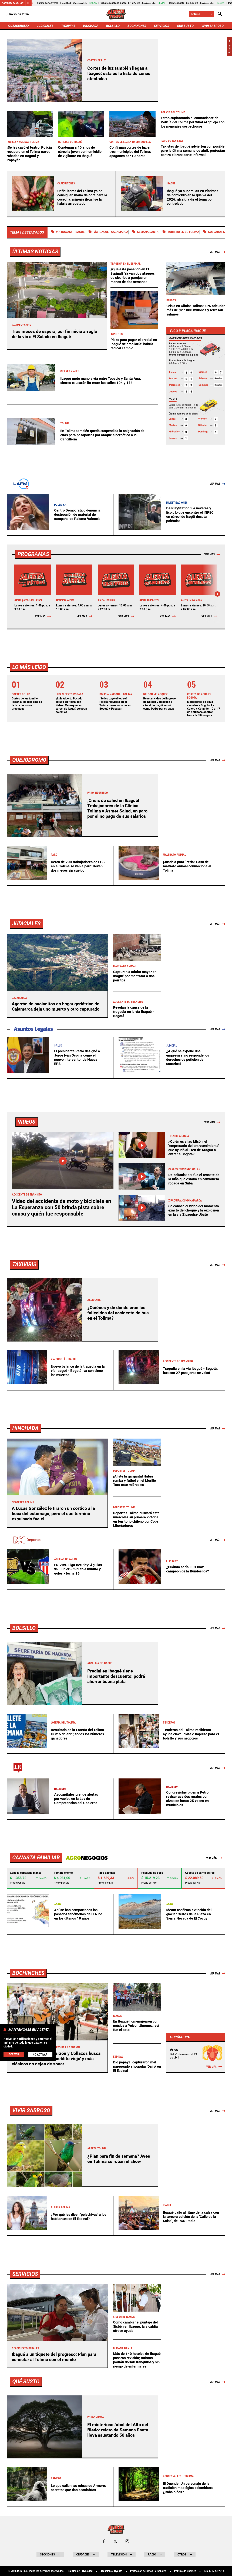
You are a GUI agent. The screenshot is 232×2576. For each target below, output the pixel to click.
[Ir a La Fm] (21, 484)
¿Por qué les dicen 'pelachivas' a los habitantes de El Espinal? (78, 2216)
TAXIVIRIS (68, 26)
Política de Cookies (185, 2571)
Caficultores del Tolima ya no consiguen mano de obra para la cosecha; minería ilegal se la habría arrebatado (82, 197)
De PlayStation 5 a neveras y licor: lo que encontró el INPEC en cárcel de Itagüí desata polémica (190, 514)
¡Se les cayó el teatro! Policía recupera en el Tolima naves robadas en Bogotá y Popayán (29, 153)
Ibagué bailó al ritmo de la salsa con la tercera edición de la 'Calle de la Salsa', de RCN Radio (191, 2216)
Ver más (218, 252)
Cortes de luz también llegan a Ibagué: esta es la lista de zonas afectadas (118, 73)
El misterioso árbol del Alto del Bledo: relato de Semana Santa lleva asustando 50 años (117, 2430)
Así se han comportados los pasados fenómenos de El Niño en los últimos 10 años (78, 1914)
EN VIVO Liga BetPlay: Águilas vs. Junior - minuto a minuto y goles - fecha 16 (78, 1569)
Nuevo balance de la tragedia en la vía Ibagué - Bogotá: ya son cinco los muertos (78, 1370)
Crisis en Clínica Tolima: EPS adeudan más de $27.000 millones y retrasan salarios (195, 310)
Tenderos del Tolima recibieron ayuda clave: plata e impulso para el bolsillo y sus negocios (191, 1734)
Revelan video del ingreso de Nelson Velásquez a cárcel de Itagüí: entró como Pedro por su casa (159, 703)
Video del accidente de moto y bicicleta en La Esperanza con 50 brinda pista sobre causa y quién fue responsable (61, 1207)
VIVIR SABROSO (212, 26)
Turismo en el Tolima (183, 232)
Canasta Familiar (12, 3)
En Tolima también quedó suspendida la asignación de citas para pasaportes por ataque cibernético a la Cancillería (102, 435)
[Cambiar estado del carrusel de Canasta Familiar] (28, 3)
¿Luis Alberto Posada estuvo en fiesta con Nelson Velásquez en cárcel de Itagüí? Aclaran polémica (71, 705)
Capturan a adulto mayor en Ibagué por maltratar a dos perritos (134, 976)
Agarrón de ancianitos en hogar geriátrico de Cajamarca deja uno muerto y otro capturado (55, 1006)
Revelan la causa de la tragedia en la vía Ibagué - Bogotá (133, 1011)
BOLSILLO (113, 26)
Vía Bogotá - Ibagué (70, 232)
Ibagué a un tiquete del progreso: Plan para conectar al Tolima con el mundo (54, 2357)
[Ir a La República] (17, 1768)
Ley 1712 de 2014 (214, 2571)
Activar (14, 2054)
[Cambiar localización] (201, 14)
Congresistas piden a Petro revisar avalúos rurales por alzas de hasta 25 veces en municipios (187, 1798)
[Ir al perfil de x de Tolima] (115, 2541)
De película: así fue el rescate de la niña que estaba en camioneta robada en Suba (193, 1179)
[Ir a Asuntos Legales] (33, 1029)
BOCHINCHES (136, 26)
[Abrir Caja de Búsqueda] (220, 14)
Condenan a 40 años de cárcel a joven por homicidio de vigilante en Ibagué (80, 151)
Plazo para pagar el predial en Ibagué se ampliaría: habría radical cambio (133, 344)
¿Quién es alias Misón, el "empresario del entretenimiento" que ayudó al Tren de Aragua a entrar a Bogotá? (193, 1147)
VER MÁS (43, 616)
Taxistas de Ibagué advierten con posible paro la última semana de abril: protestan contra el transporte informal (193, 150)
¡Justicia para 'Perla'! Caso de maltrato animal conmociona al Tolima (187, 866)
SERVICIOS (161, 26)
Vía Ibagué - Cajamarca (110, 232)
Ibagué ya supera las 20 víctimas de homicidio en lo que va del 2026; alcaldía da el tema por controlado (192, 197)
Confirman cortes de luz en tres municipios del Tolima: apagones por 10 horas (130, 151)
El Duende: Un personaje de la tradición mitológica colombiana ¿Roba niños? (188, 2487)
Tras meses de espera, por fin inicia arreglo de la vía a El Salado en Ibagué (54, 334)
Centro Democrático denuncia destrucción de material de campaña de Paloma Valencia (77, 514)
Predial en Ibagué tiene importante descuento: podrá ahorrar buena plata (116, 1676)
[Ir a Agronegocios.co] (86, 1858)
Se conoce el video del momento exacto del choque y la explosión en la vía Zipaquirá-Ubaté (193, 1210)
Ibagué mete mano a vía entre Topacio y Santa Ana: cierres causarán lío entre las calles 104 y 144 (100, 380)
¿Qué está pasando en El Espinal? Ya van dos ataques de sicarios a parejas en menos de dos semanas (132, 275)
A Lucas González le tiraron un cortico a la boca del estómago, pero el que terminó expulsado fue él (53, 1513)
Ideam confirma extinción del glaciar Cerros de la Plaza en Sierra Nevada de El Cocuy (188, 1914)
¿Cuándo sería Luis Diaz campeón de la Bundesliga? (187, 1569)
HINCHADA (90, 26)
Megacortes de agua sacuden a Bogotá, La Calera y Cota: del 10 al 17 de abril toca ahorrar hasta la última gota (203, 708)
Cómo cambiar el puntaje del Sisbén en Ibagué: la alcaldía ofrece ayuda (135, 2326)
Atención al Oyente (111, 2571)
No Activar (40, 2054)
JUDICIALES (45, 26)
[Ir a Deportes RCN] (27, 1539)
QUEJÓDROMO (18, 26)
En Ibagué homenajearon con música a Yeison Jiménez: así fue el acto (136, 2025)
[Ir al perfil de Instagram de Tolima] (127, 2541)
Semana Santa (148, 232)
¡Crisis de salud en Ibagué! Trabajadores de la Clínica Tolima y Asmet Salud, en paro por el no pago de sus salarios (117, 808)
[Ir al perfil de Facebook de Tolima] (104, 2541)
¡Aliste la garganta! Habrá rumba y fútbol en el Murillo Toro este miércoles (134, 1480)
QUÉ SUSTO (185, 26)
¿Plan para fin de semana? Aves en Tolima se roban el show (118, 2159)
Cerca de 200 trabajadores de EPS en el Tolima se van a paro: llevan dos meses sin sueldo (78, 866)
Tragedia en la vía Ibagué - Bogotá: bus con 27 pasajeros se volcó (190, 1370)
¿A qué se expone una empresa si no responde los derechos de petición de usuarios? (187, 1057)
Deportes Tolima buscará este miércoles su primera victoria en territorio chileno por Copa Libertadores (136, 1519)
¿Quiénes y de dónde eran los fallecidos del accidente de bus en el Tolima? (118, 1313)
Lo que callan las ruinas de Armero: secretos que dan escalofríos (78, 2488)
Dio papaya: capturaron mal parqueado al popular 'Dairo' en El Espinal (137, 2066)
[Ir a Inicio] (116, 14)
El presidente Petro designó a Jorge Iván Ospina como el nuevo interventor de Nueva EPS (77, 1057)
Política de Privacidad (80, 2571)
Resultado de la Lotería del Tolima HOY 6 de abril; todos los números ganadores (77, 1734)
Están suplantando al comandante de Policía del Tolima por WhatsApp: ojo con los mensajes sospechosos (192, 122)
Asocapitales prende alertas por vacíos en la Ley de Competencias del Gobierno (76, 1798)
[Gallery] (116, 591)
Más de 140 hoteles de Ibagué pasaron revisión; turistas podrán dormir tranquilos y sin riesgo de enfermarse (137, 2360)
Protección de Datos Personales (148, 2571)
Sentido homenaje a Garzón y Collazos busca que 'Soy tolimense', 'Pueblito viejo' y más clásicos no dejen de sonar (56, 2058)
